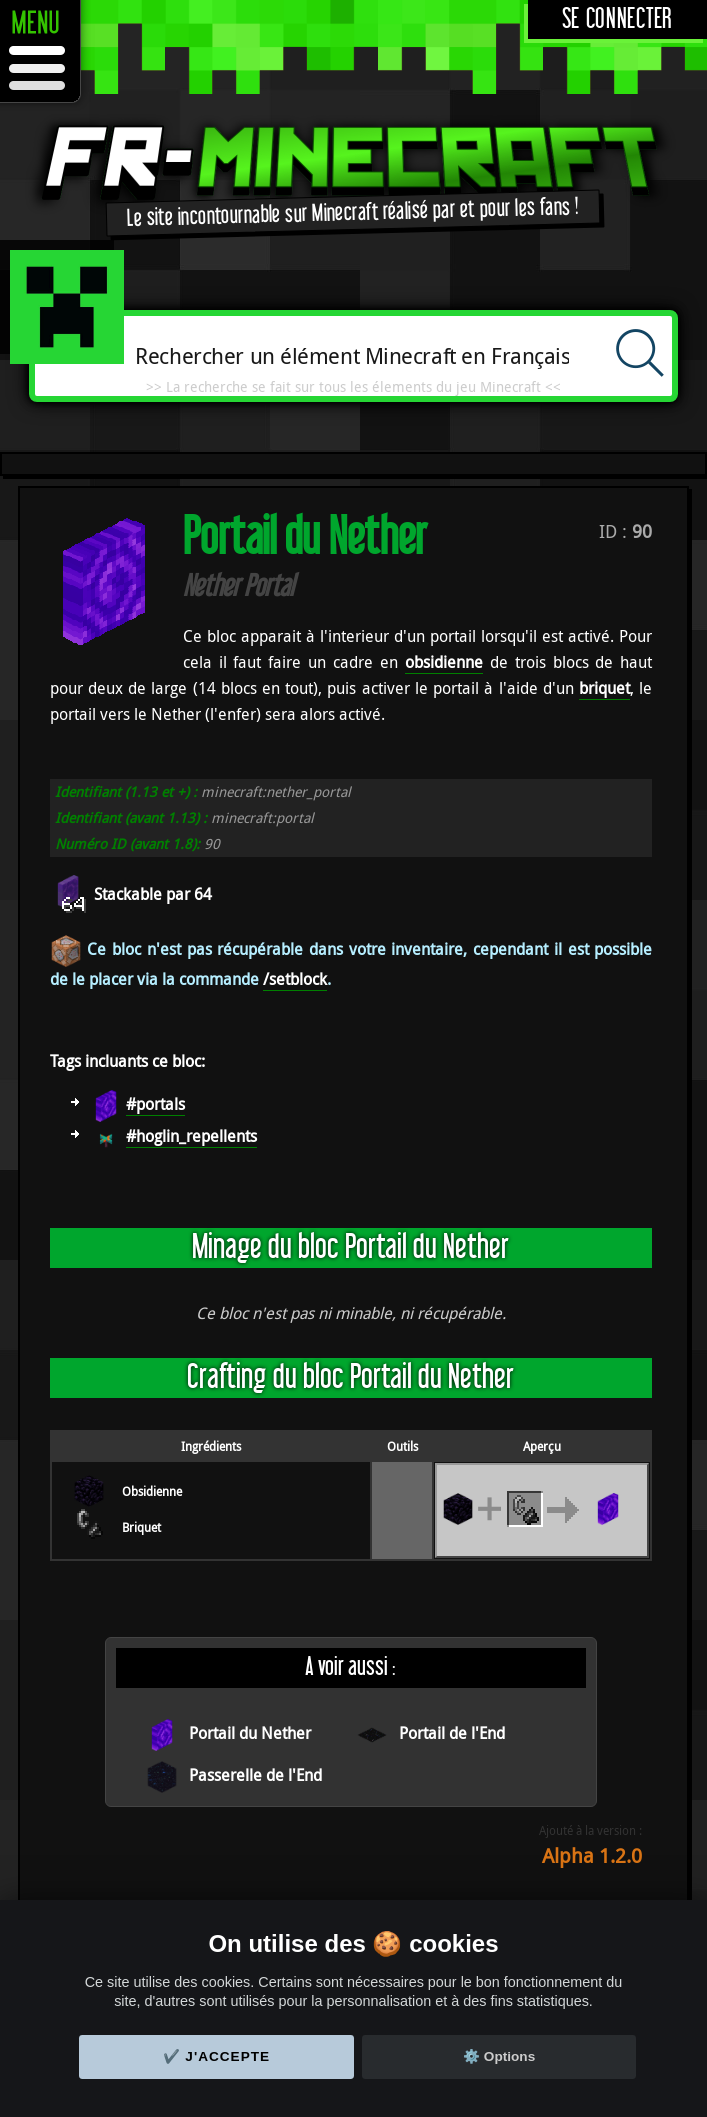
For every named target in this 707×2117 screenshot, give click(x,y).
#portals (155, 1104)
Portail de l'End (452, 1733)
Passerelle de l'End (255, 1775)
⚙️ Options (499, 2056)
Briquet (141, 1527)
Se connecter (617, 19)
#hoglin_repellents (191, 1136)
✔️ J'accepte (217, 2056)
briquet (604, 688)
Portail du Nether (250, 1733)
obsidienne (444, 662)
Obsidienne (152, 1491)
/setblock (295, 979)
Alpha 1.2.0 (592, 1855)
